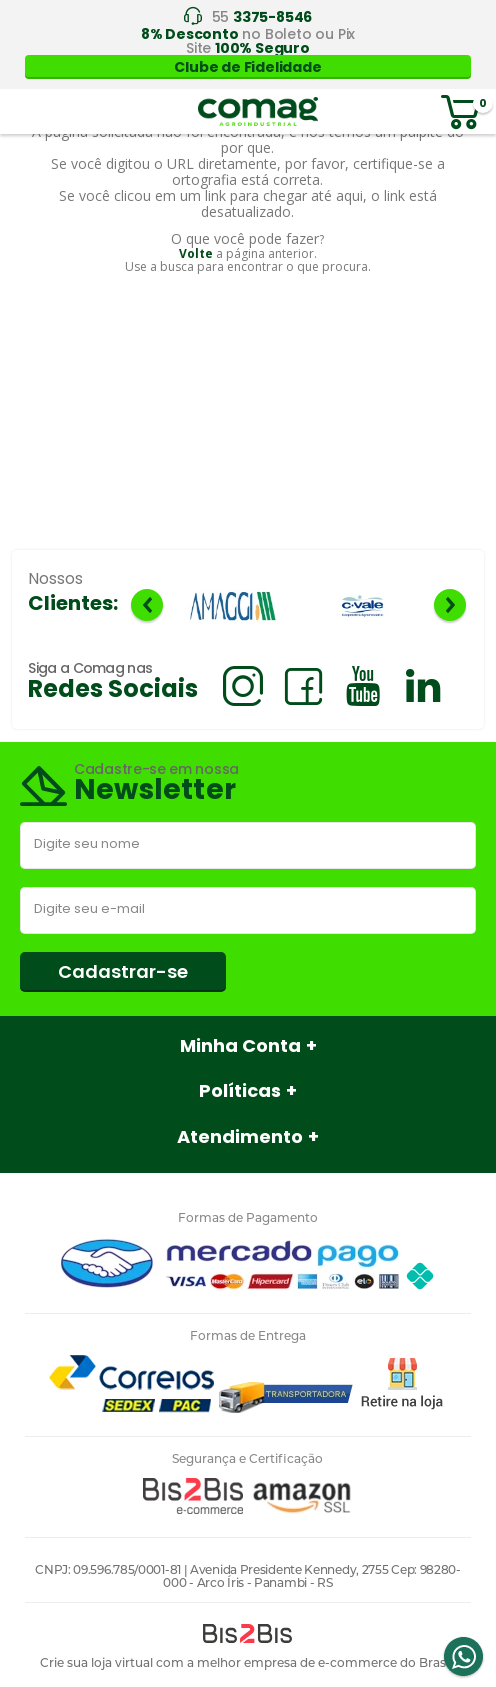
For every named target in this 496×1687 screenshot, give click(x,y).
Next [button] (450, 605)
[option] (233, 607)
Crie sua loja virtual (96, 1662)
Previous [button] (147, 605)
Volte (196, 253)
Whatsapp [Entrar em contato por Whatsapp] (463, 1657)
